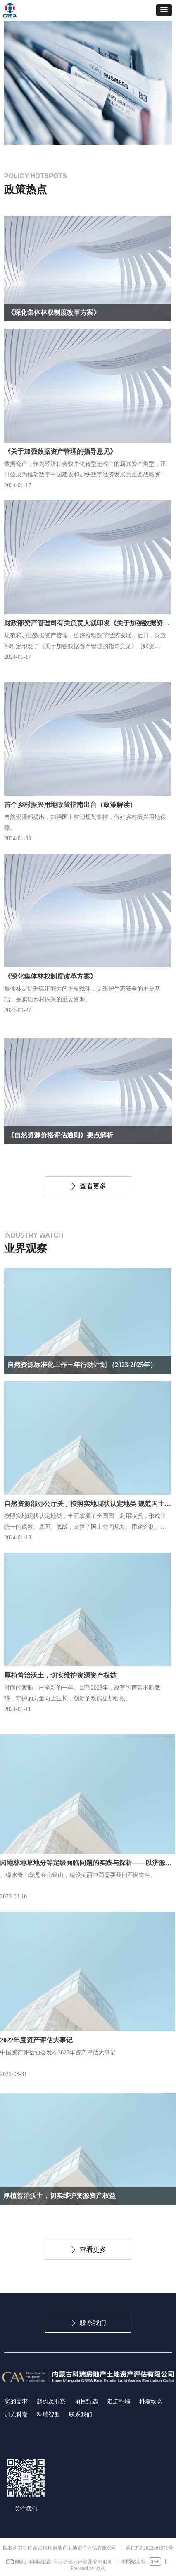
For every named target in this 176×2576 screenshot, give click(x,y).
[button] (164, 10)
